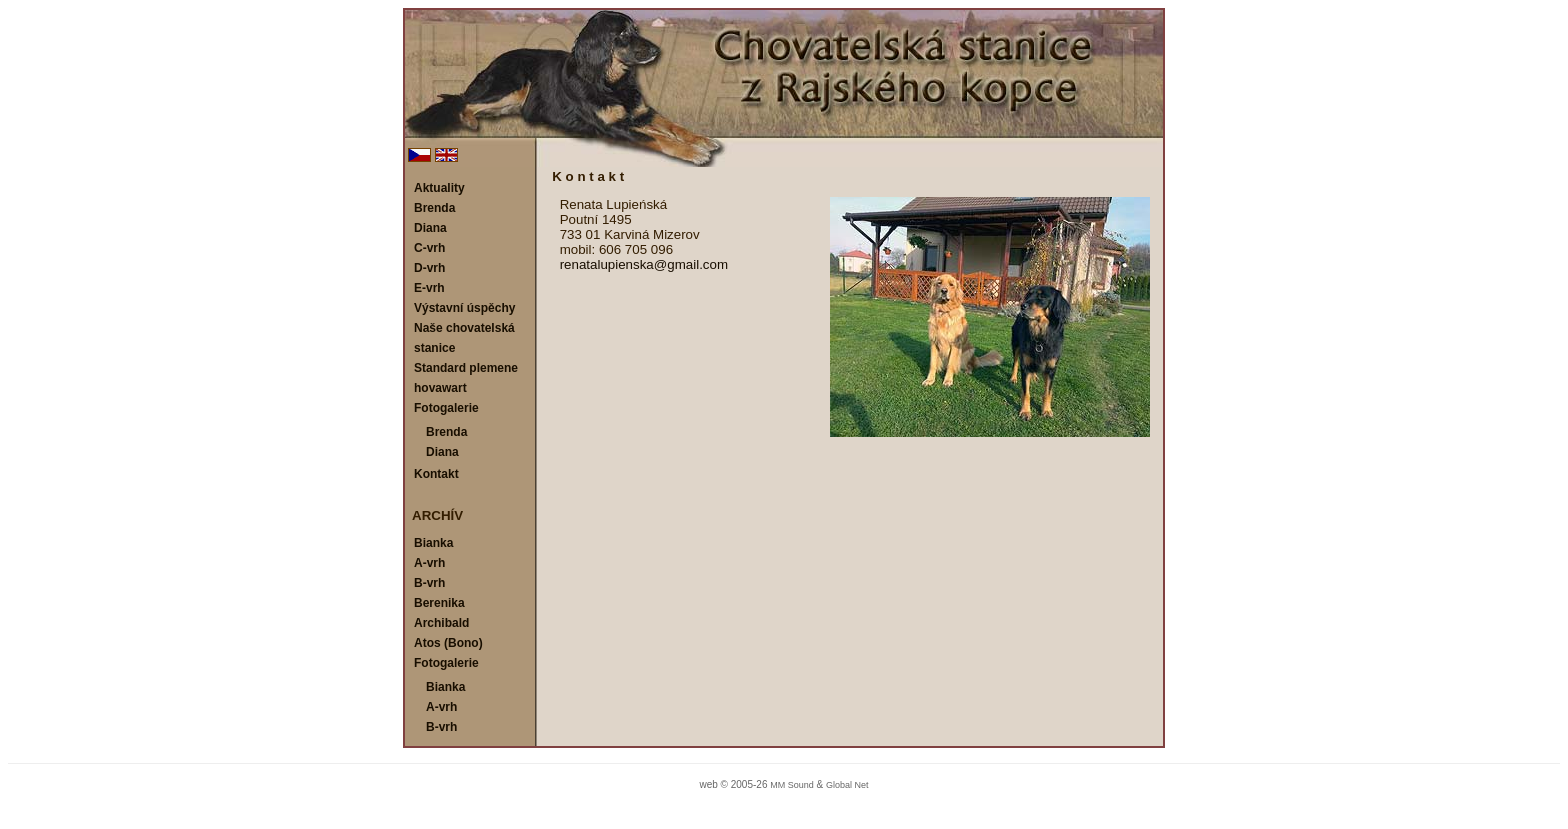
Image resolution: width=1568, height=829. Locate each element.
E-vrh (429, 288)
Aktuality (439, 188)
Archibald (441, 623)
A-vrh (429, 563)
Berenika (439, 603)
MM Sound (792, 785)
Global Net (847, 785)
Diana (430, 228)
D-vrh (429, 268)
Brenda (434, 208)
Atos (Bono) (448, 643)
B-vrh (429, 583)
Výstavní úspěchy (464, 308)
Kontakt (436, 474)
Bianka (433, 543)
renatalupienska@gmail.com (644, 264)
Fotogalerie (446, 408)
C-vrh (429, 248)
